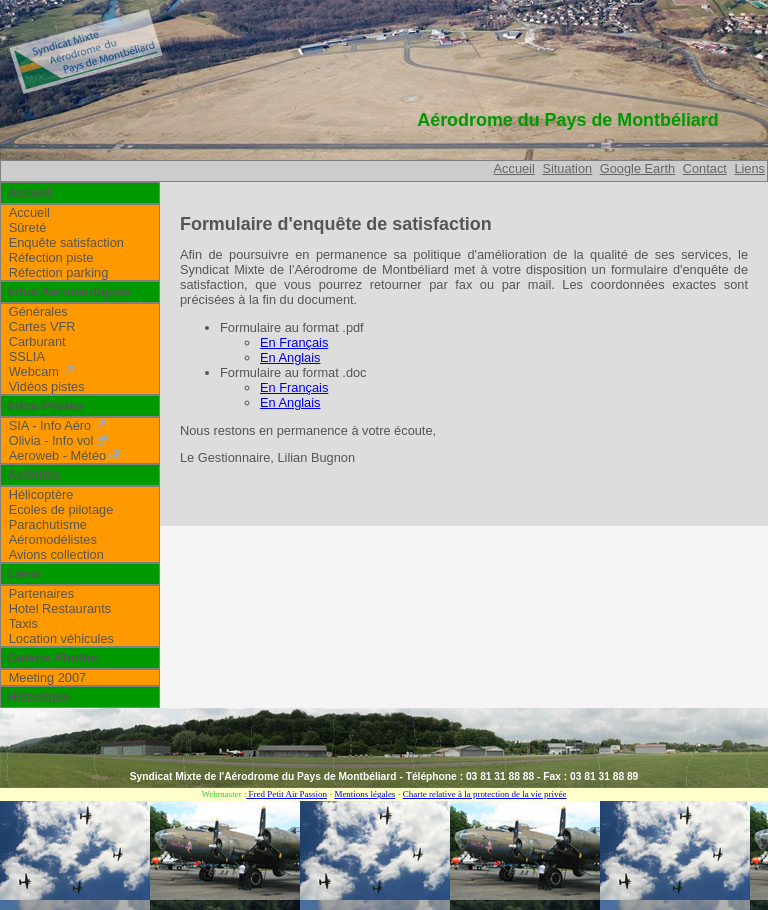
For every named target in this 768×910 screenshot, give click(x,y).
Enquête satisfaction (66, 242)
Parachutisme (48, 524)
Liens (749, 168)
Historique (38, 696)
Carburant (37, 341)
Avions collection (56, 554)
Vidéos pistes (47, 386)
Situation (567, 168)
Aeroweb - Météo (57, 455)
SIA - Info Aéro (50, 425)
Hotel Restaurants (60, 608)
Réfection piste (51, 257)
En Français (294, 342)
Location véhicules (61, 638)
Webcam (34, 371)
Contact (705, 168)
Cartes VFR (42, 326)
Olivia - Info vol (51, 440)
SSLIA (27, 356)
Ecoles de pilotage (61, 509)
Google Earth (637, 168)
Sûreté (28, 227)
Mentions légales (364, 794)
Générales (38, 311)
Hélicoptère (41, 494)
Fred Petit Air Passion (286, 794)
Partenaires (41, 593)
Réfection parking (59, 272)
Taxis (23, 623)
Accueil (514, 168)
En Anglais (290, 357)
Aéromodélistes (53, 539)
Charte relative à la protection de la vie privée (485, 794)
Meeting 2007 (48, 677)
